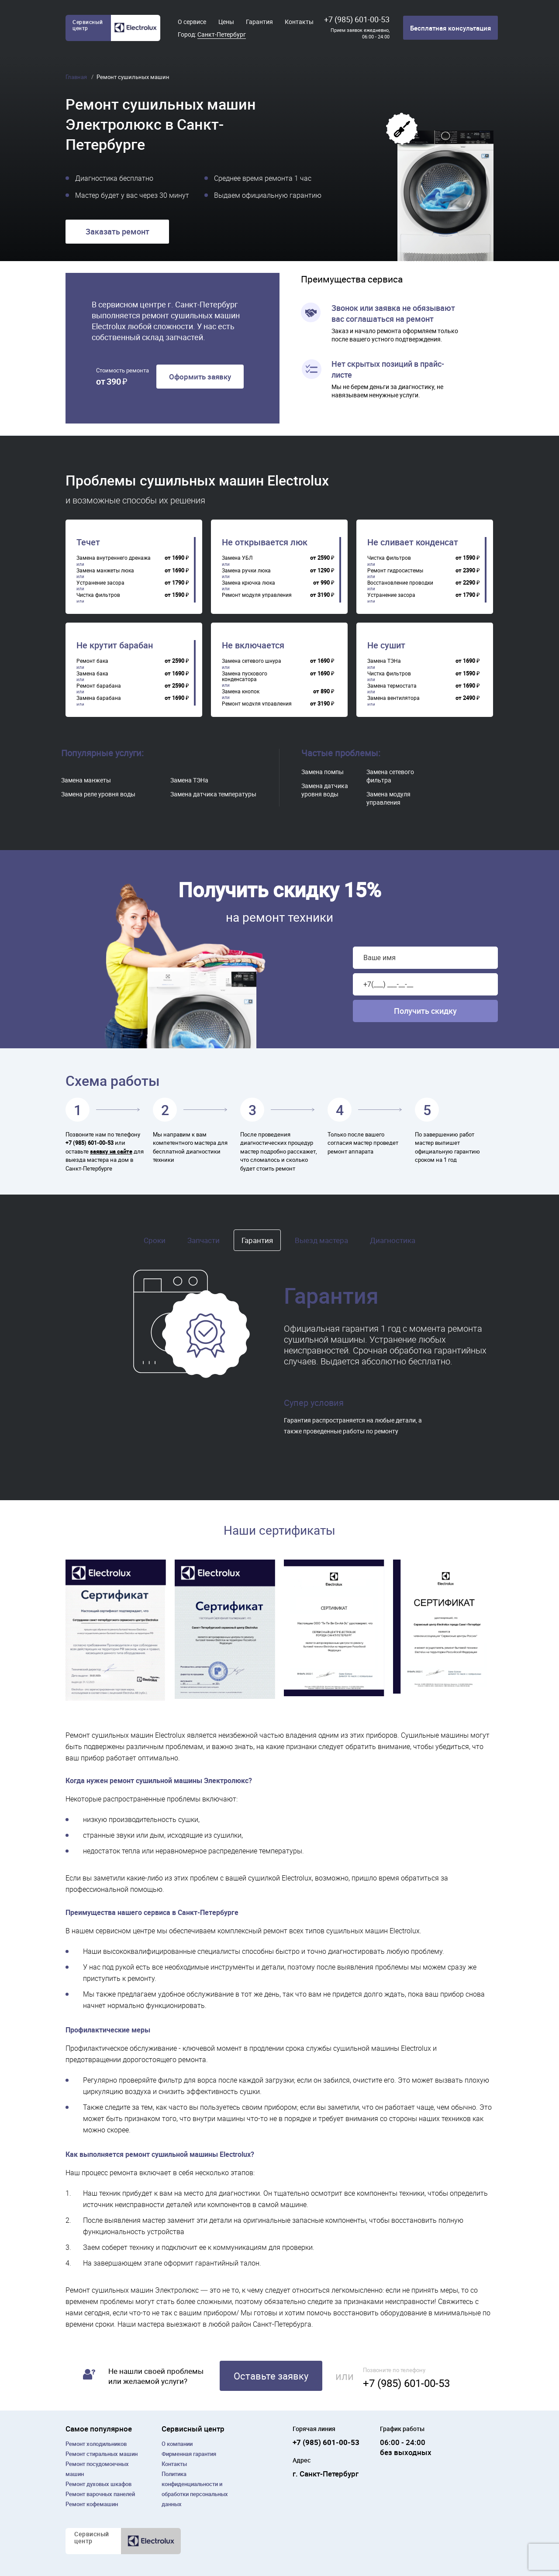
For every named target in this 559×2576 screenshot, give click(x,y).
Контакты (299, 22)
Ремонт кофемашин (92, 2504)
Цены (226, 22)
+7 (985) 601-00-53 (357, 19)
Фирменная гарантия (189, 2454)
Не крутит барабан (114, 645)
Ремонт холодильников (96, 2444)
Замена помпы (322, 772)
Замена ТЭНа (189, 780)
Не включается (253, 645)
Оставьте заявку (271, 2375)
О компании (177, 2444)
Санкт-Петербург (221, 34)
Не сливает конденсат (412, 542)
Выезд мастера (321, 1240)
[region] (136, 570)
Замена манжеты (86, 780)
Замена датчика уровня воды (324, 790)
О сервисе (192, 22)
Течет (88, 542)
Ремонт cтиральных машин (102, 2454)
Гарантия (259, 22)
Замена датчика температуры (213, 794)
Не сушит (386, 645)
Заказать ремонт (117, 231)
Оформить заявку (200, 377)
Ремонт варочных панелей (100, 2494)
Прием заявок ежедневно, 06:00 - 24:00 (360, 33)
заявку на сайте (111, 1151)
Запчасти (203, 1240)
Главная (77, 77)
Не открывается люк (264, 542)
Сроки (155, 1240)
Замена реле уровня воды (98, 794)
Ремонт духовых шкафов (98, 2484)
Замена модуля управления (388, 798)
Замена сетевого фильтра (390, 776)
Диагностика (392, 1240)
